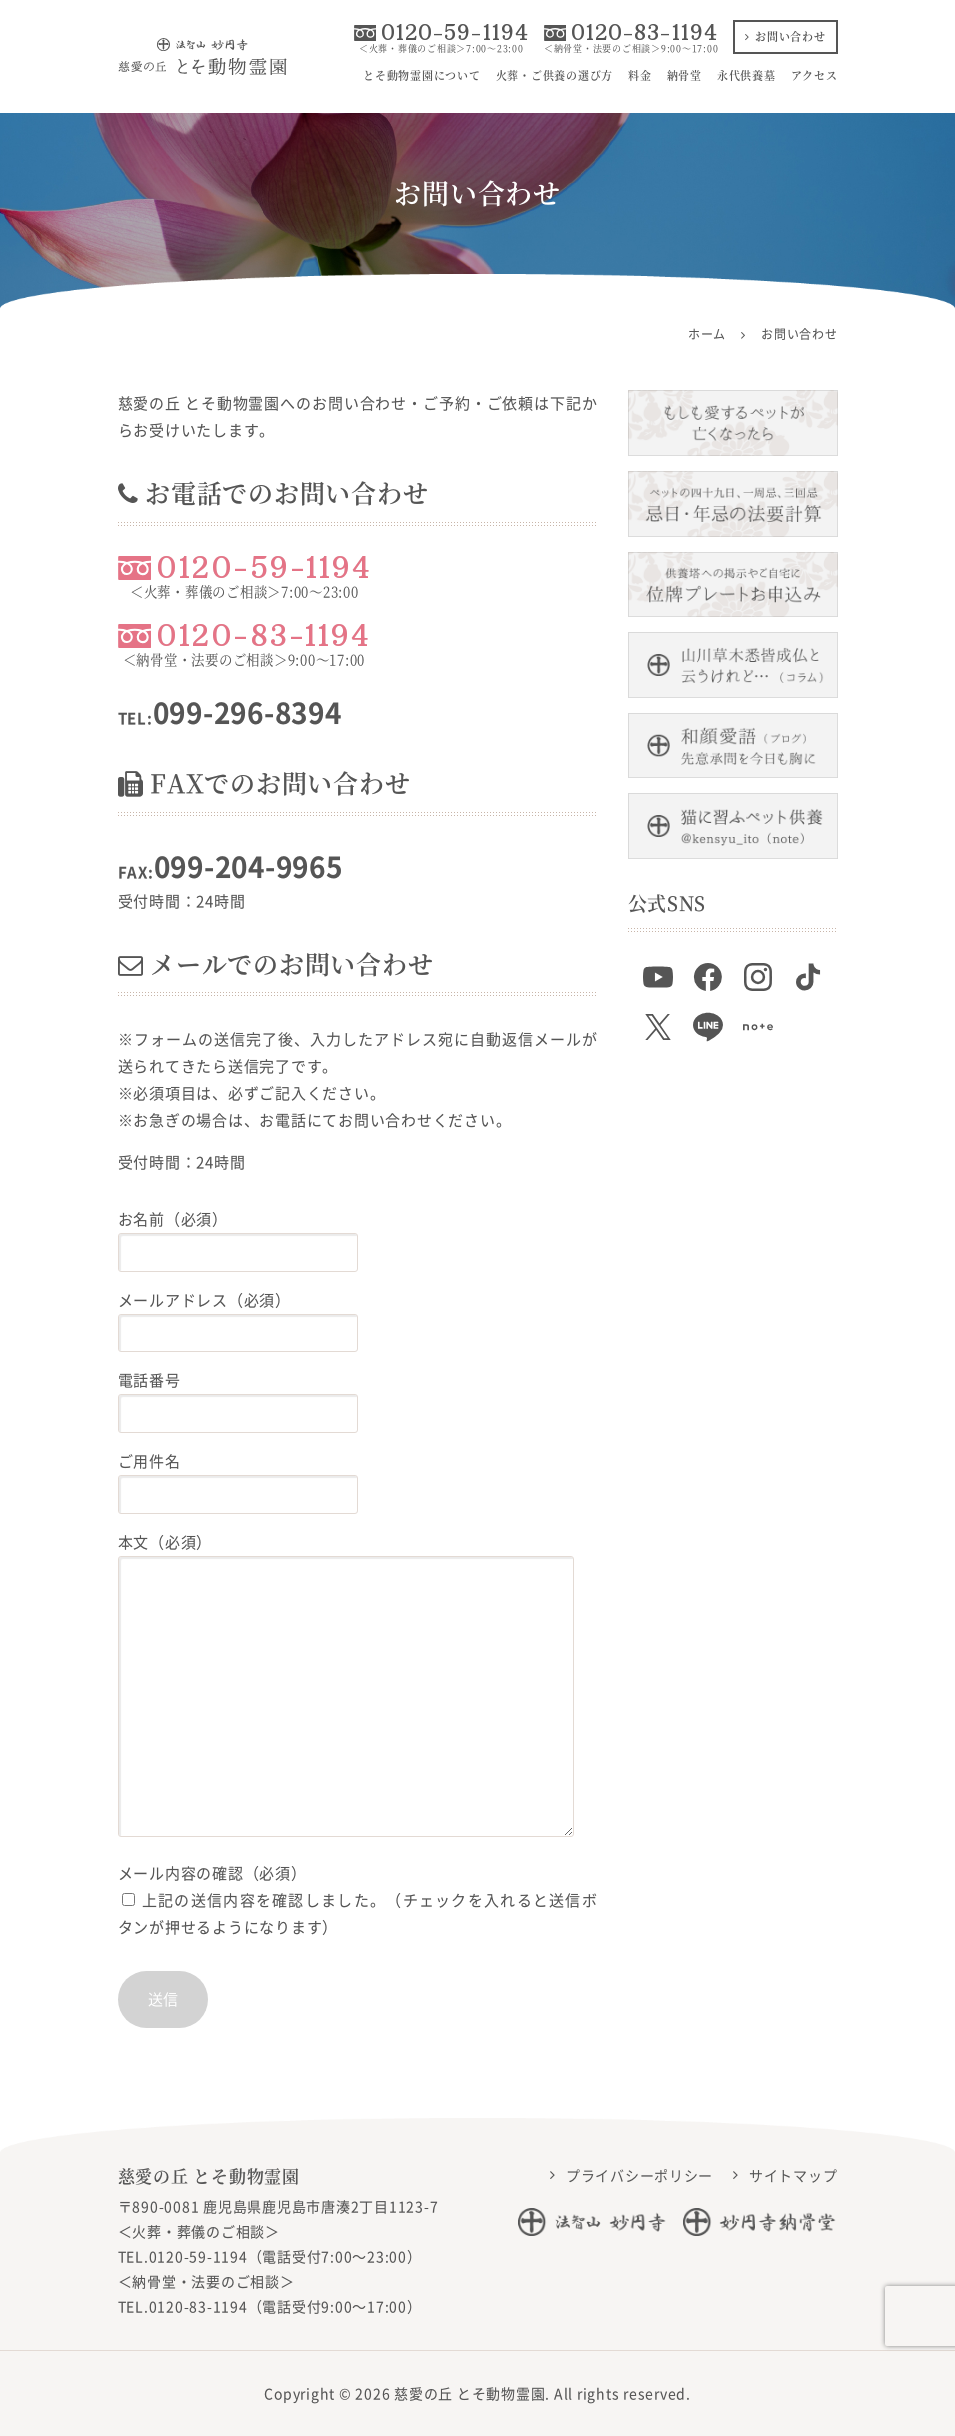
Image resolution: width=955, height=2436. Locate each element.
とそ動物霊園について (422, 75)
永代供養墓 (746, 75)
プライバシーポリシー (640, 2175)
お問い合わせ (785, 36)
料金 (640, 75)
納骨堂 (684, 75)
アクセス (814, 75)
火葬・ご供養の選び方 (555, 75)
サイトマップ (793, 2175)
